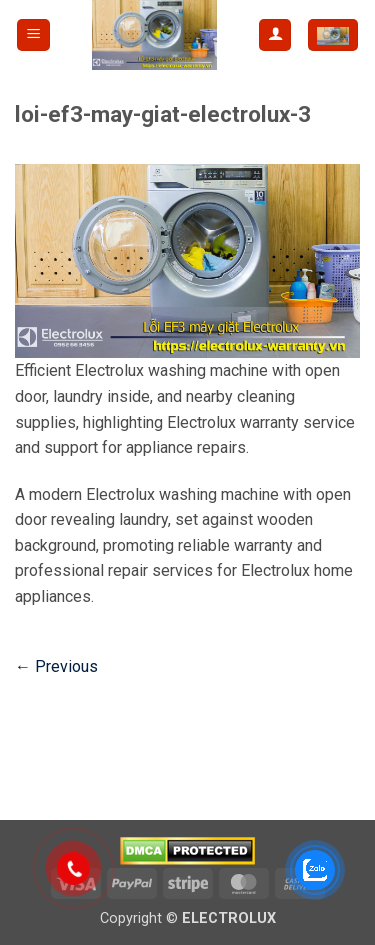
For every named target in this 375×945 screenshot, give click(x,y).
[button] (33, 35)
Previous (56, 666)
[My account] (275, 35)
